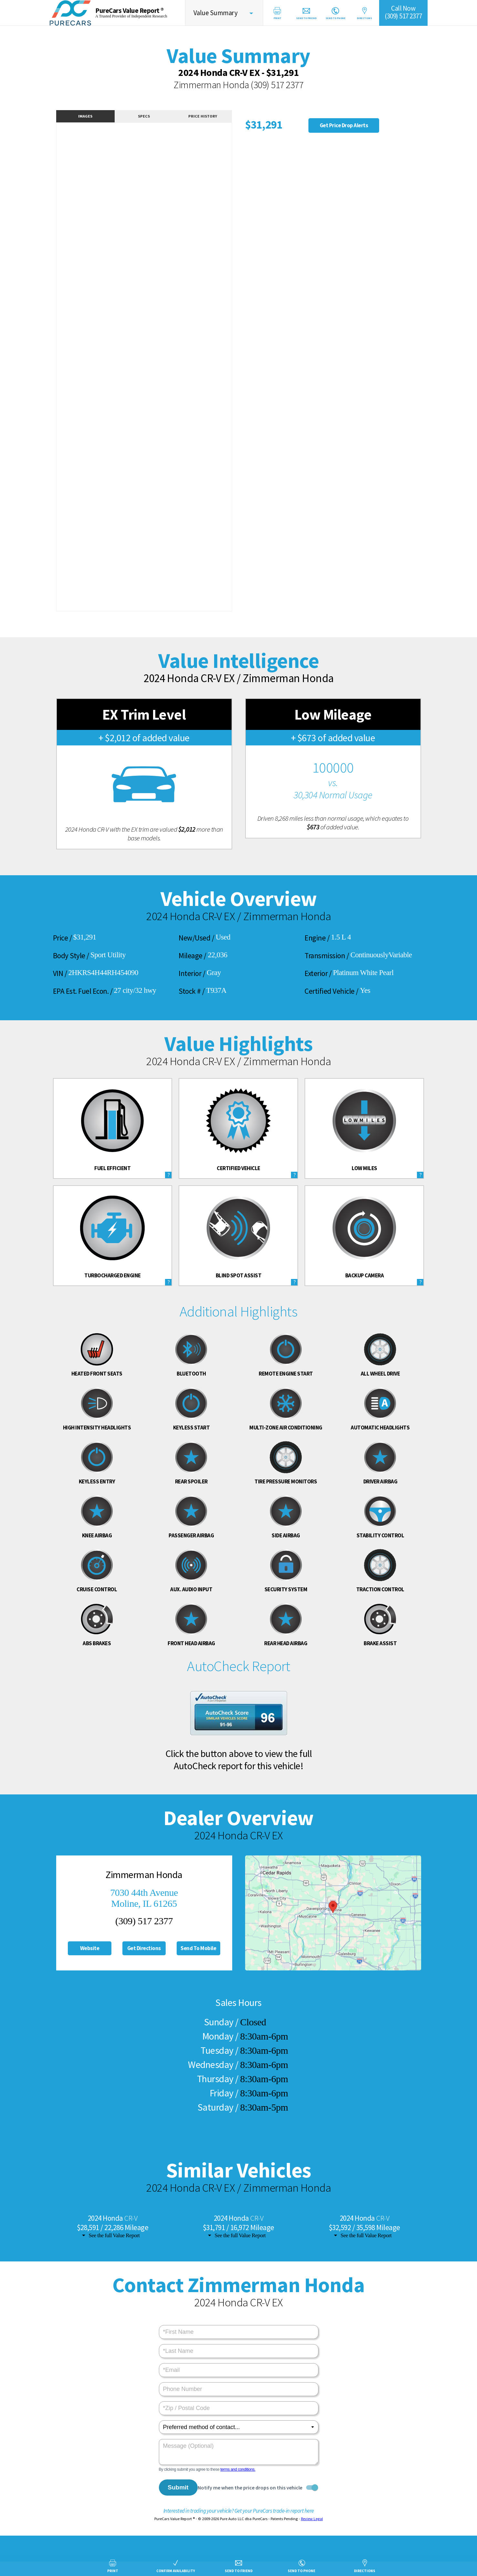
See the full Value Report (114, 2235)
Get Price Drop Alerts (344, 125)
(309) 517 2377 (277, 84)
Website (89, 1948)
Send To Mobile (198, 1948)
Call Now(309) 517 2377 (403, 12)
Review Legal (312, 2518)
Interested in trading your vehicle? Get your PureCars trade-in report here (238, 2510)
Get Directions (144, 1948)
